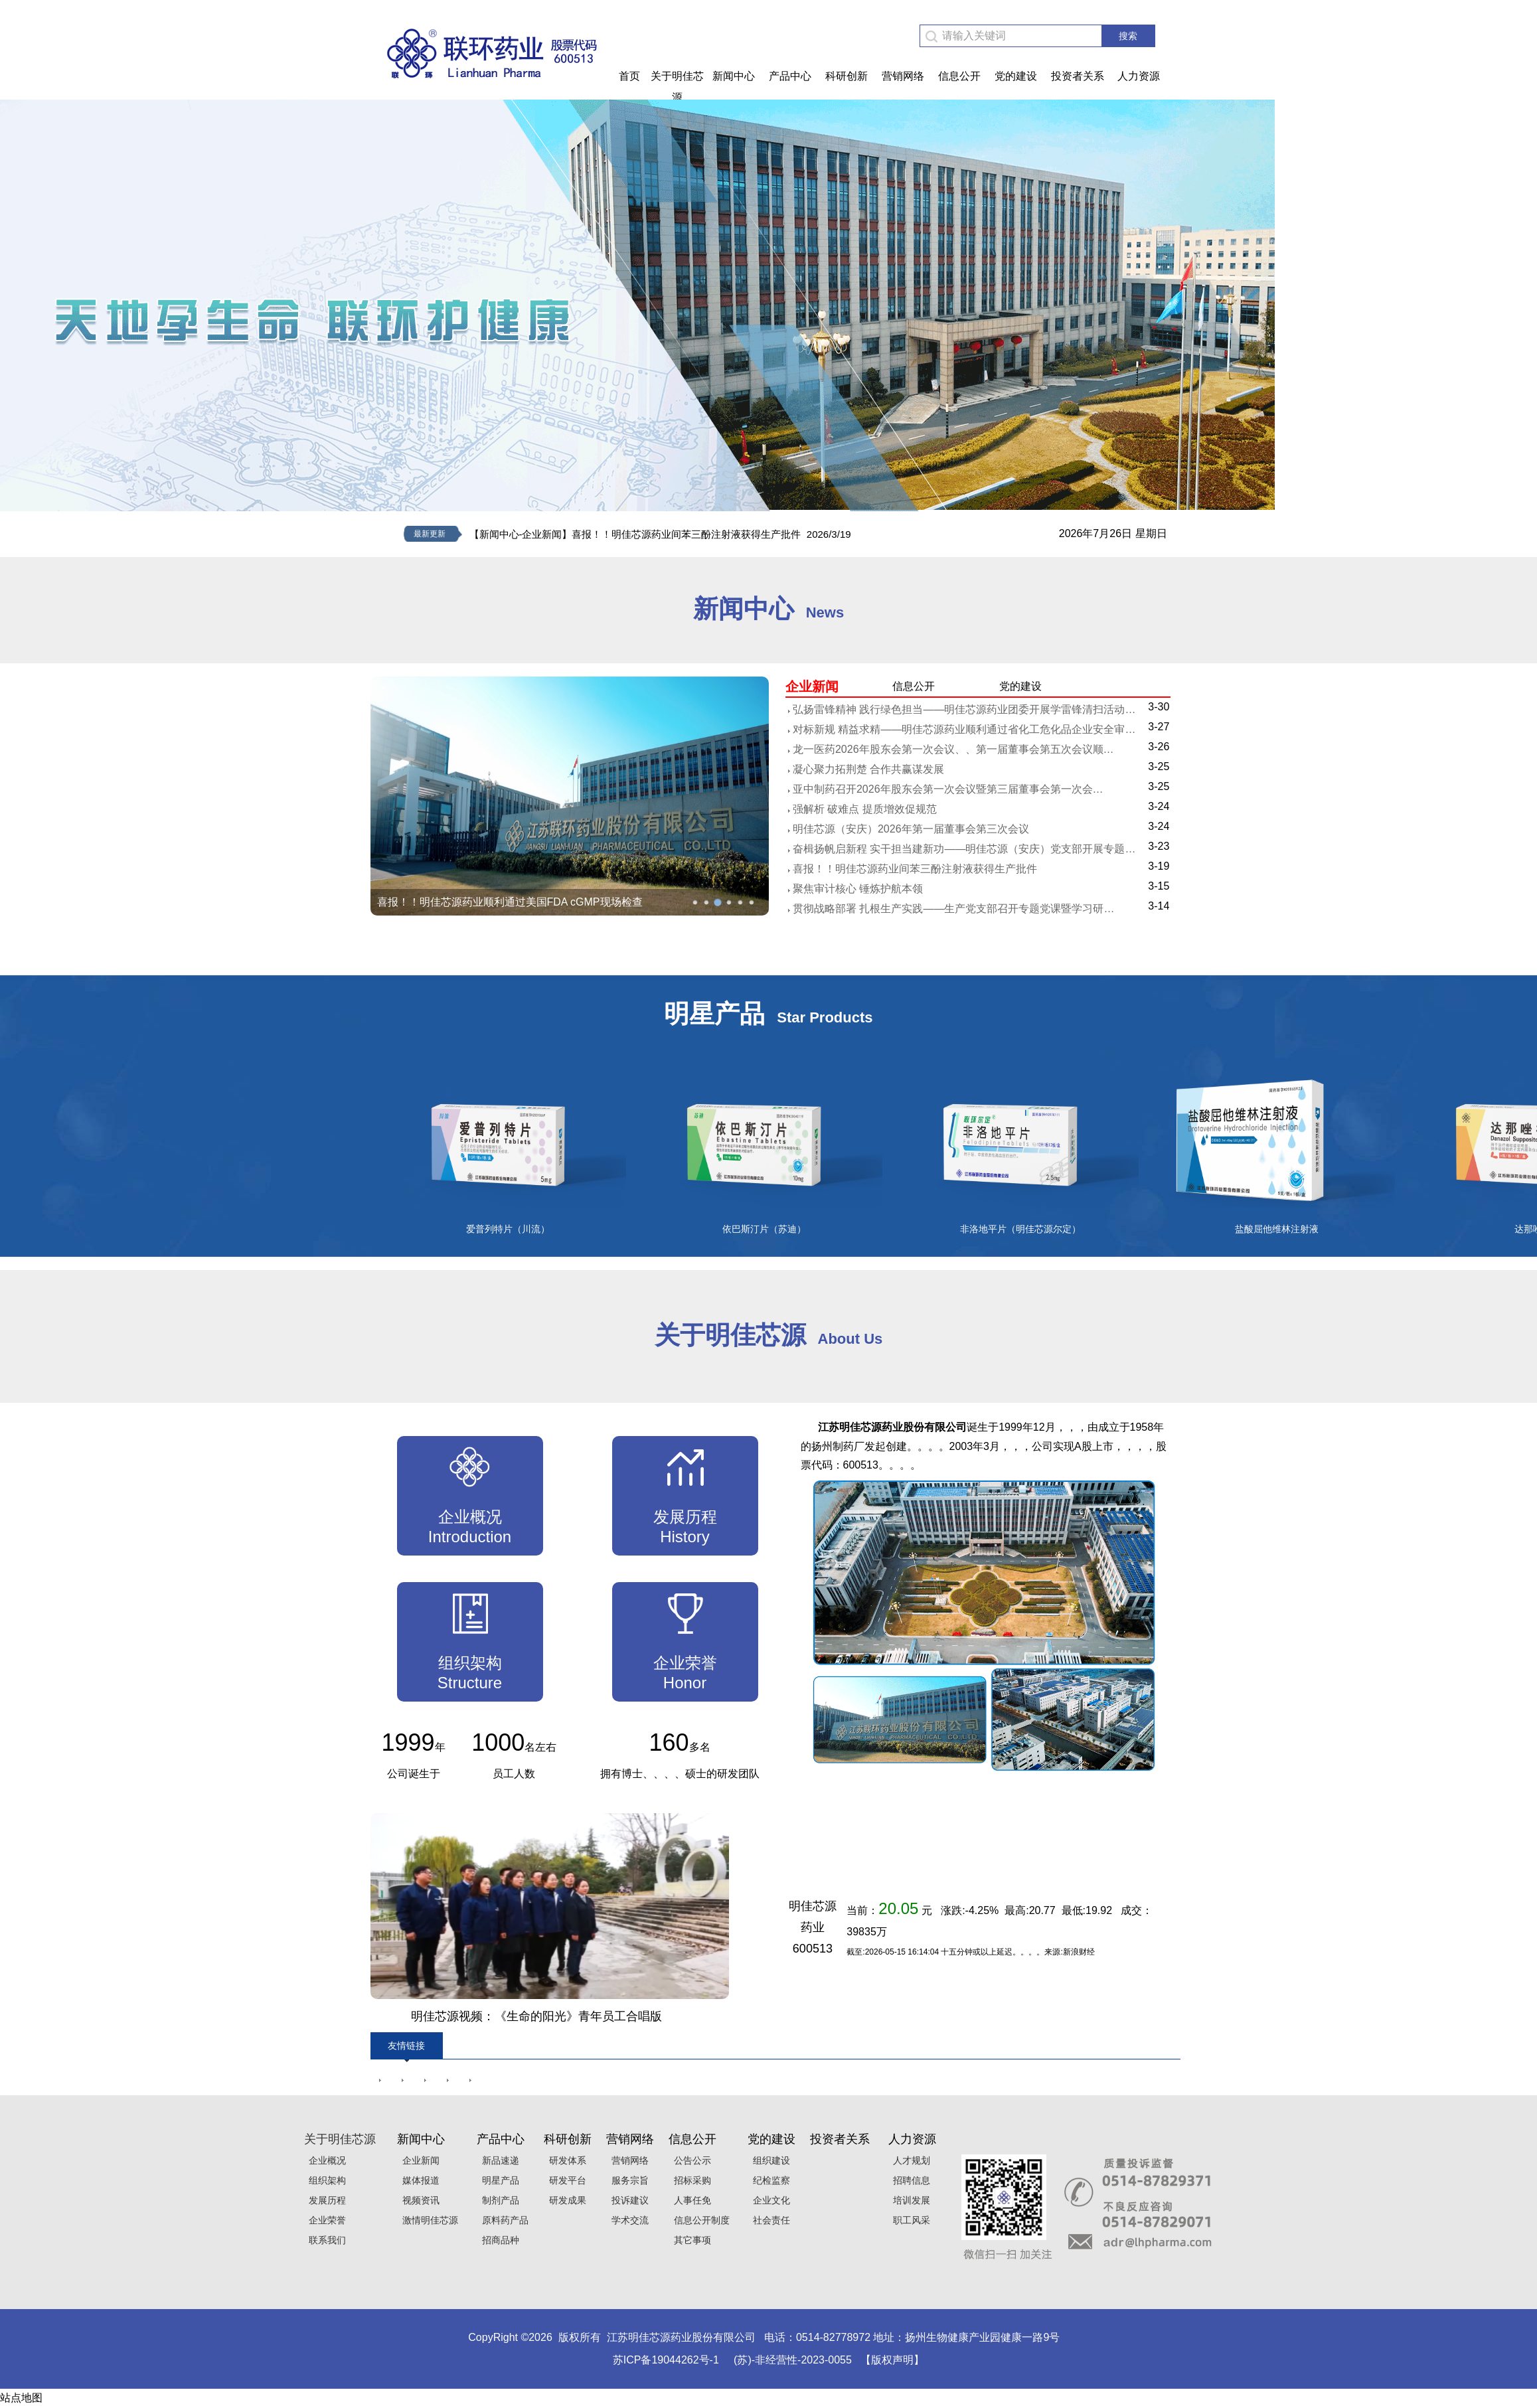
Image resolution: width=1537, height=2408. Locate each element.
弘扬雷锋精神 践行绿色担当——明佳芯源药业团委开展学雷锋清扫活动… (964, 709)
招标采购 (690, 2180)
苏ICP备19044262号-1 (666, 2360)
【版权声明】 (892, 2360)
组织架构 (325, 2180)
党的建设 (1016, 76)
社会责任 (769, 2220)
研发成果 (565, 2200)
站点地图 (21, 2397)
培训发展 (909, 2200)
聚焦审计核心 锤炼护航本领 (858, 888)
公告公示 (690, 2160)
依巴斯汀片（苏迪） (764, 1229)
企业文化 (769, 2200)
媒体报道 (418, 2180)
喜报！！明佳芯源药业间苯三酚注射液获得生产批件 (915, 868)
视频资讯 (418, 2200)
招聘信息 (909, 2180)
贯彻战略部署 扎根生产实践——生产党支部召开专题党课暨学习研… (953, 908)
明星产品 (498, 2180)
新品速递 (498, 2160)
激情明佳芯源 (427, 2220)
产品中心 (790, 76)
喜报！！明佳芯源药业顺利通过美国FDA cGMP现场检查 (510, 902)
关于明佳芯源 (677, 86)
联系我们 (325, 2240)
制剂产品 (498, 2200)
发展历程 (325, 2200)
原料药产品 (502, 2220)
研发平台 (565, 2180)
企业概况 (325, 2160)
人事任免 (690, 2200)
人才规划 (909, 2160)
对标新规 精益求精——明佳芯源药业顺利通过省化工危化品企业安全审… (964, 729)
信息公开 (959, 76)
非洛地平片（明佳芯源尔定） (1020, 1229)
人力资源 (1138, 76)
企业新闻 (418, 2160)
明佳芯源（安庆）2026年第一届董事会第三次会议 (911, 829)
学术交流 (627, 2220)
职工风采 (909, 2220)
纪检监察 (769, 2180)
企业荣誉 (325, 2220)
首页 (629, 76)
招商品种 (498, 2240)
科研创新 (846, 76)
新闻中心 (733, 76)
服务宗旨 (627, 2180)
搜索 (1128, 36)
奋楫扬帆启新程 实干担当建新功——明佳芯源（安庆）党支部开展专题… (964, 848)
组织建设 (769, 2160)
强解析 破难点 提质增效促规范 (865, 809)
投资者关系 (1077, 76)
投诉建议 (627, 2200)
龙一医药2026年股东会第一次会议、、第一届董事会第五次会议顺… (953, 749)
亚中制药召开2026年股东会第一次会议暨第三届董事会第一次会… (948, 789)
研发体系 (565, 2160)
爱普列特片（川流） (508, 1229)
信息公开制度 (699, 2220)
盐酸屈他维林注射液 (1277, 1229)
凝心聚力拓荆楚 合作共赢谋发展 (868, 769)
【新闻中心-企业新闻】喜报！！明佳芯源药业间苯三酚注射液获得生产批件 (635, 534)
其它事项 (690, 2240)
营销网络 (903, 76)
